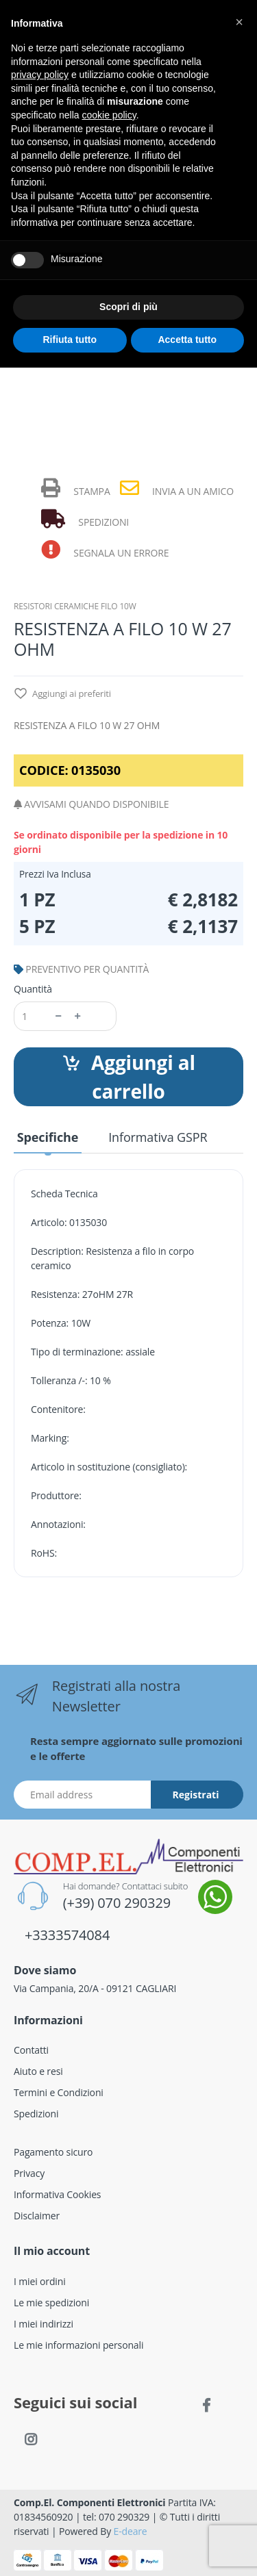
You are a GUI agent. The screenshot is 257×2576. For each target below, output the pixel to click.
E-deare (130, 2531)
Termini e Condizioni (58, 2092)
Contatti (31, 2049)
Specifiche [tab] (47, 1137)
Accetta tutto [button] (187, 339)
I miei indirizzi (43, 2323)
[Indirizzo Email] (82, 1795)
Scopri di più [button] (128, 306)
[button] (239, 22)
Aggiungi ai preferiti (62, 694)
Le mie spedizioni (51, 2302)
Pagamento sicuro (53, 2151)
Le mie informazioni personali (78, 2344)
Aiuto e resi (38, 2071)
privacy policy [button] (40, 74)
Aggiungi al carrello (128, 1076)
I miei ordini (40, 2281)
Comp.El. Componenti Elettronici (90, 2502)
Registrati (196, 1794)
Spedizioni (36, 2113)
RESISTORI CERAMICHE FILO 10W (75, 606)
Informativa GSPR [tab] (157, 1137)
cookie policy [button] (109, 115)
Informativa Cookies (57, 2194)
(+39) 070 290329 (117, 1902)
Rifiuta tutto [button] (69, 339)
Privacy (29, 2173)
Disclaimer (37, 2215)
